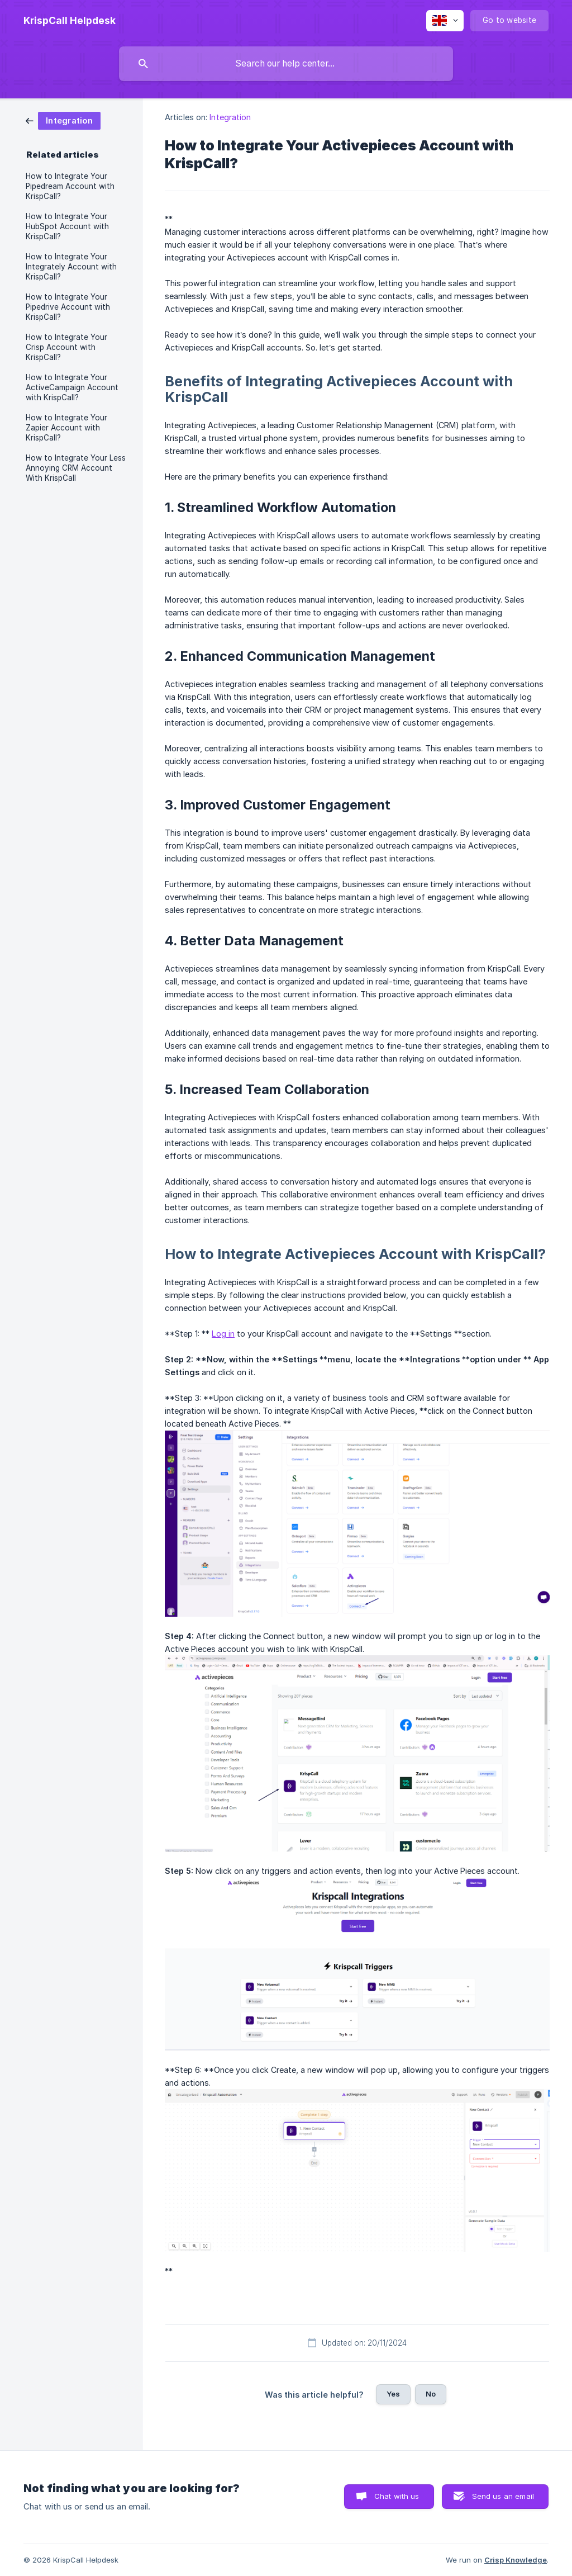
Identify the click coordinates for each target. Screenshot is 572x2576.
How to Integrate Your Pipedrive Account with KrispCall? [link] (68, 306)
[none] (69, 20)
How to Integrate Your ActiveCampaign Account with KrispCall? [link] (72, 387)
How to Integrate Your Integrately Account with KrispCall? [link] (71, 266)
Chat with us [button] (397, 2496)
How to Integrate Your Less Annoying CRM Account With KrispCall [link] (76, 467)
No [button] (431, 2393)
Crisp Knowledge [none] (515, 2559)
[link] (63, 120)
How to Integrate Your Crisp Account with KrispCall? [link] (66, 347)
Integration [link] (230, 117)
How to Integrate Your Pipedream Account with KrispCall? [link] (70, 186)
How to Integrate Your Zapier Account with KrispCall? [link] (66, 427)
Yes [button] (393, 2393)
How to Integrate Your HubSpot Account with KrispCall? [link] (67, 226)
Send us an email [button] (503, 2496)
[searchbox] (286, 63)
